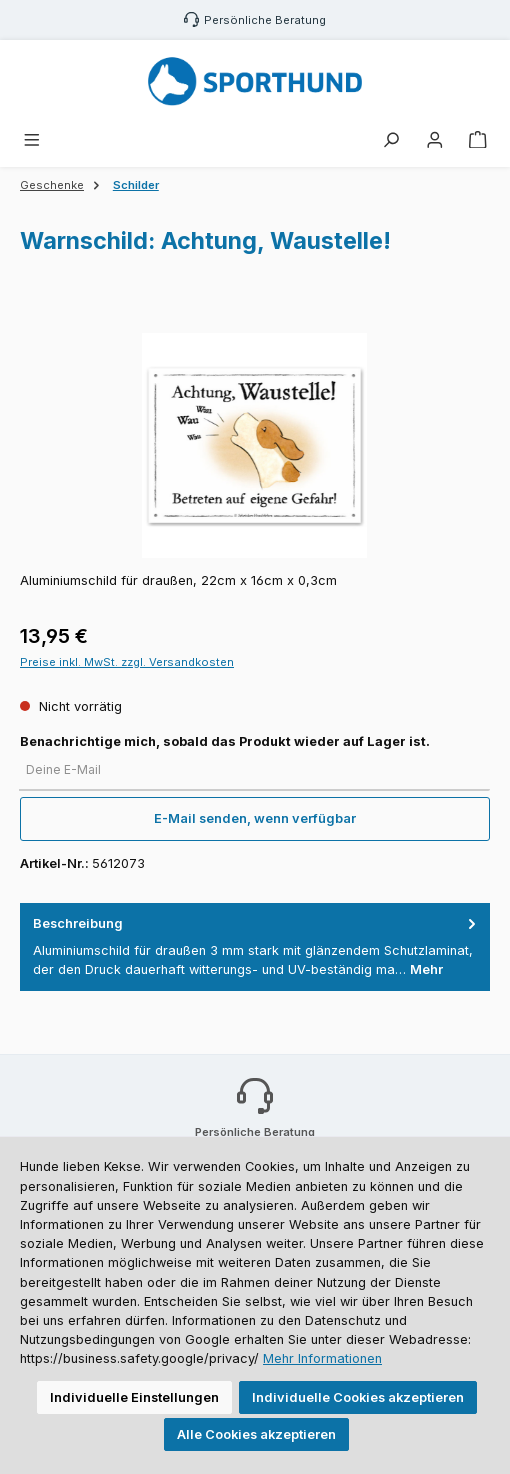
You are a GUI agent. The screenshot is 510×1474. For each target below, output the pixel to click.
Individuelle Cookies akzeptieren (358, 1397)
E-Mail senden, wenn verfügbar (255, 818)
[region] (255, 445)
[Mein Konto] (435, 140)
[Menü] (32, 140)
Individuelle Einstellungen (134, 1397)
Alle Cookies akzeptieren (256, 1434)
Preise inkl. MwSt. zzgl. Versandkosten (127, 662)
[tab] (255, 947)
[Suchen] (391, 140)
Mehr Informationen (322, 1358)
